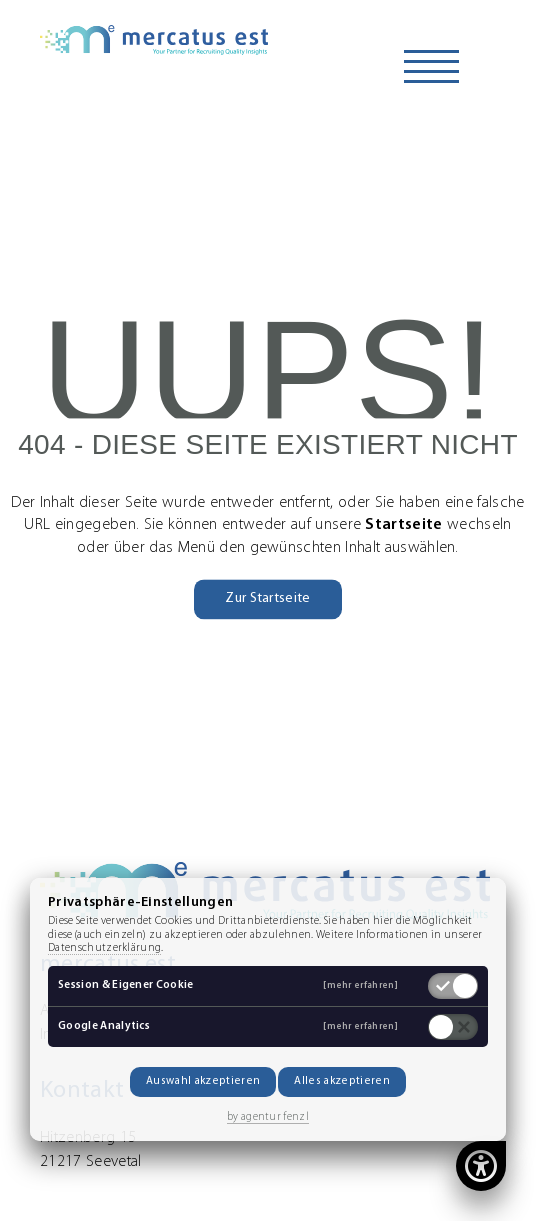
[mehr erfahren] (360, 985)
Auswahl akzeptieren (203, 1081)
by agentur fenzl (268, 1117)
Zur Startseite (267, 598)
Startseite (403, 526)
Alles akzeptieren (341, 1081)
